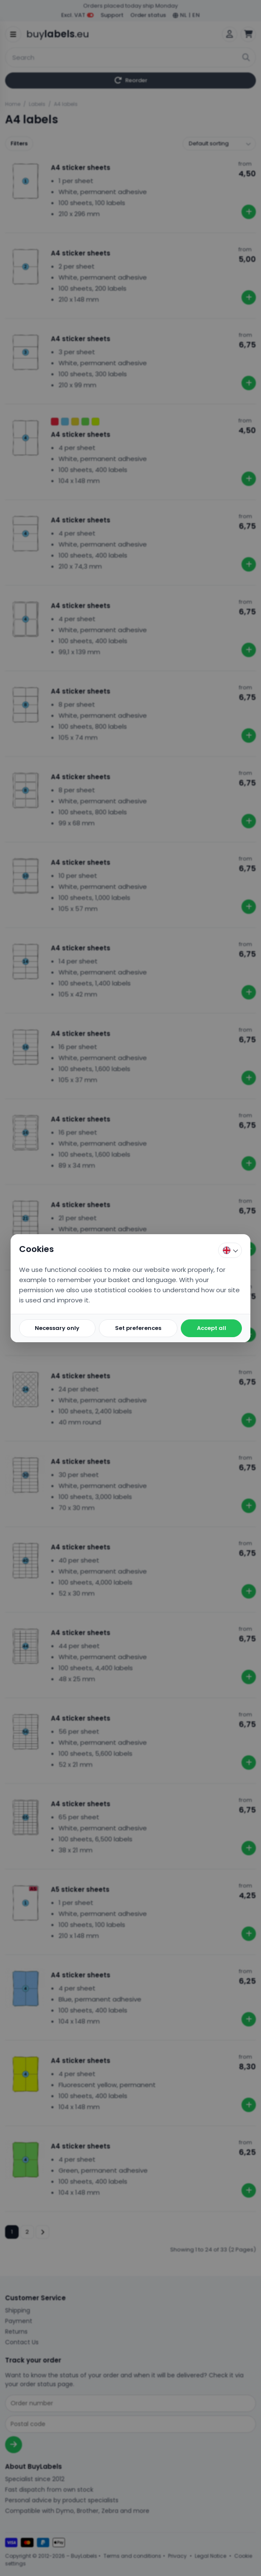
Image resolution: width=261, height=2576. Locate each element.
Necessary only (57, 1328)
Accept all (211, 1328)
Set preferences (138, 1328)
